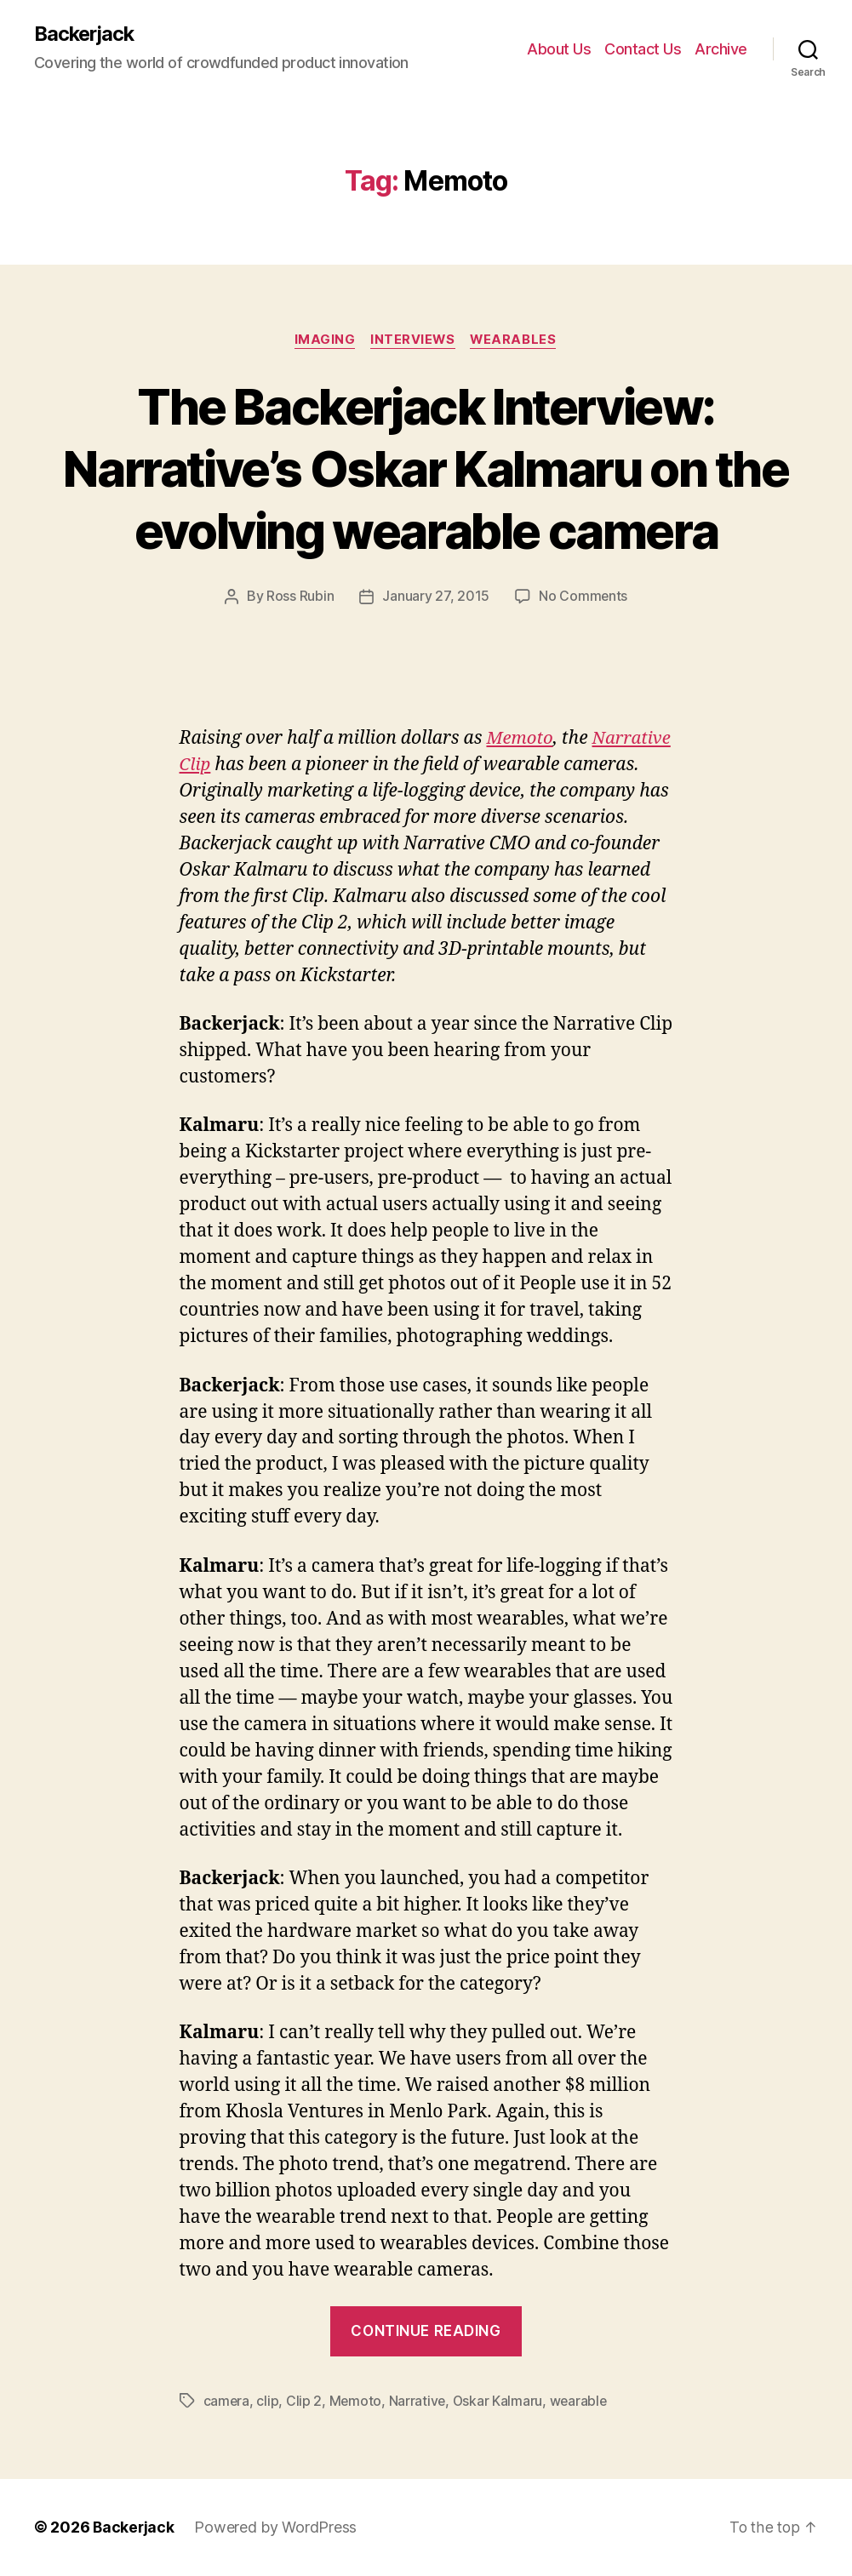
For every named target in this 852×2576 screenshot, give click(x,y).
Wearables (516, 341)
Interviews (413, 341)
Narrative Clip (238, 766)
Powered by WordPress (277, 2528)
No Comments (583, 598)
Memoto (520, 739)
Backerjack (86, 34)
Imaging (322, 341)
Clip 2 (305, 2401)
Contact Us (642, 49)
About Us (559, 49)
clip (268, 2401)
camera (226, 2401)
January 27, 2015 (435, 598)
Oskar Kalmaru (500, 2401)
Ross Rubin (300, 598)
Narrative (419, 2401)
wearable (581, 2401)
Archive (721, 49)
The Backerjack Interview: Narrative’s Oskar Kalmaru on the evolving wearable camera (426, 468)
